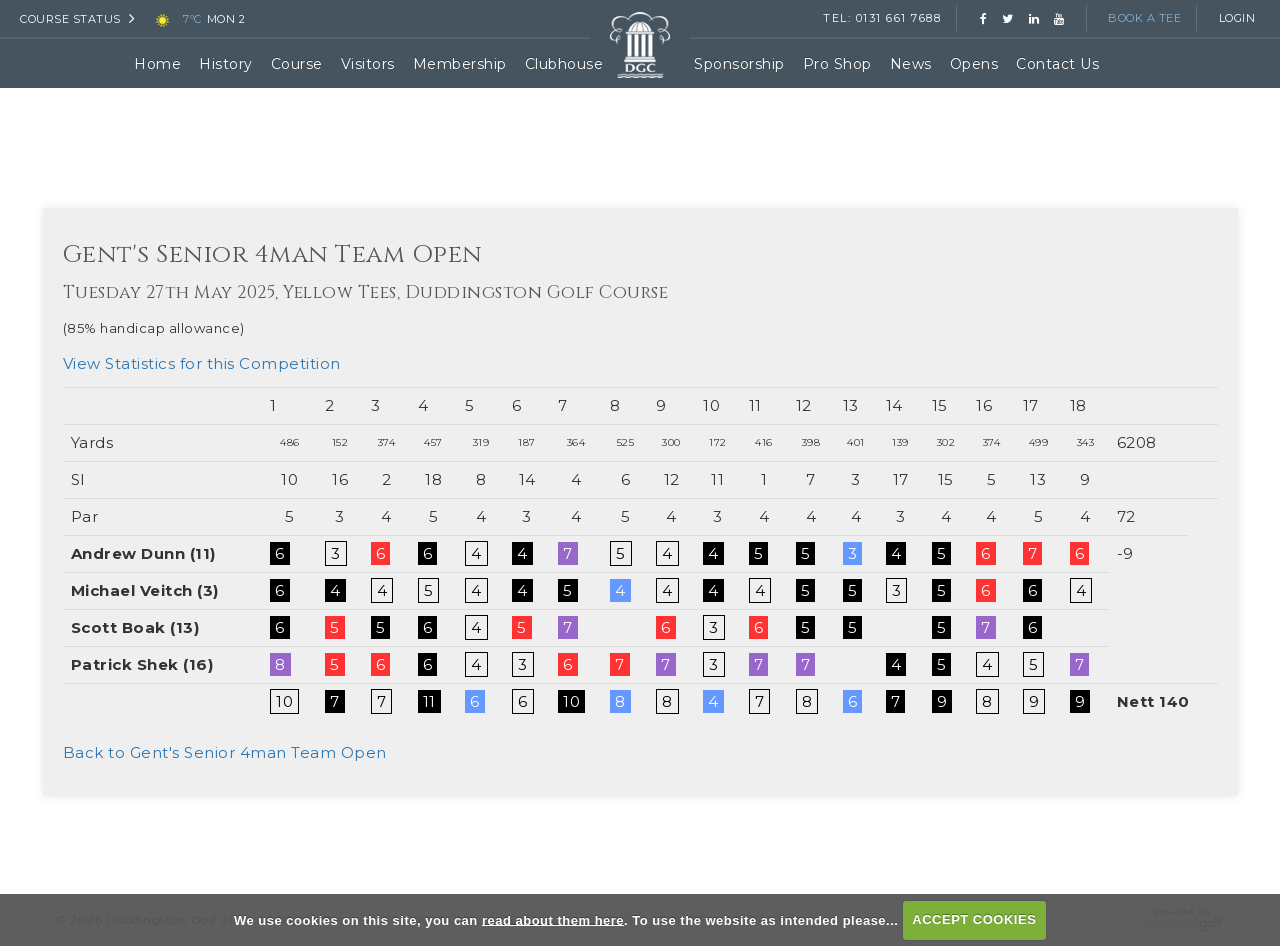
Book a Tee (1144, 18)
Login (1237, 18)
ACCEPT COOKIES (974, 919)
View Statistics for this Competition (202, 363)
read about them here (553, 919)
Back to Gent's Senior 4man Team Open (225, 752)
